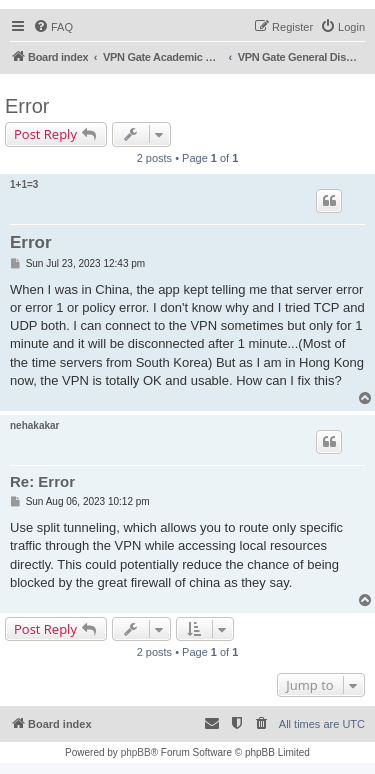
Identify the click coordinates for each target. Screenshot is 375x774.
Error (27, 106)
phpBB (136, 752)
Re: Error (42, 481)
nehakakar (34, 425)
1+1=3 (24, 184)
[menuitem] (53, 27)
